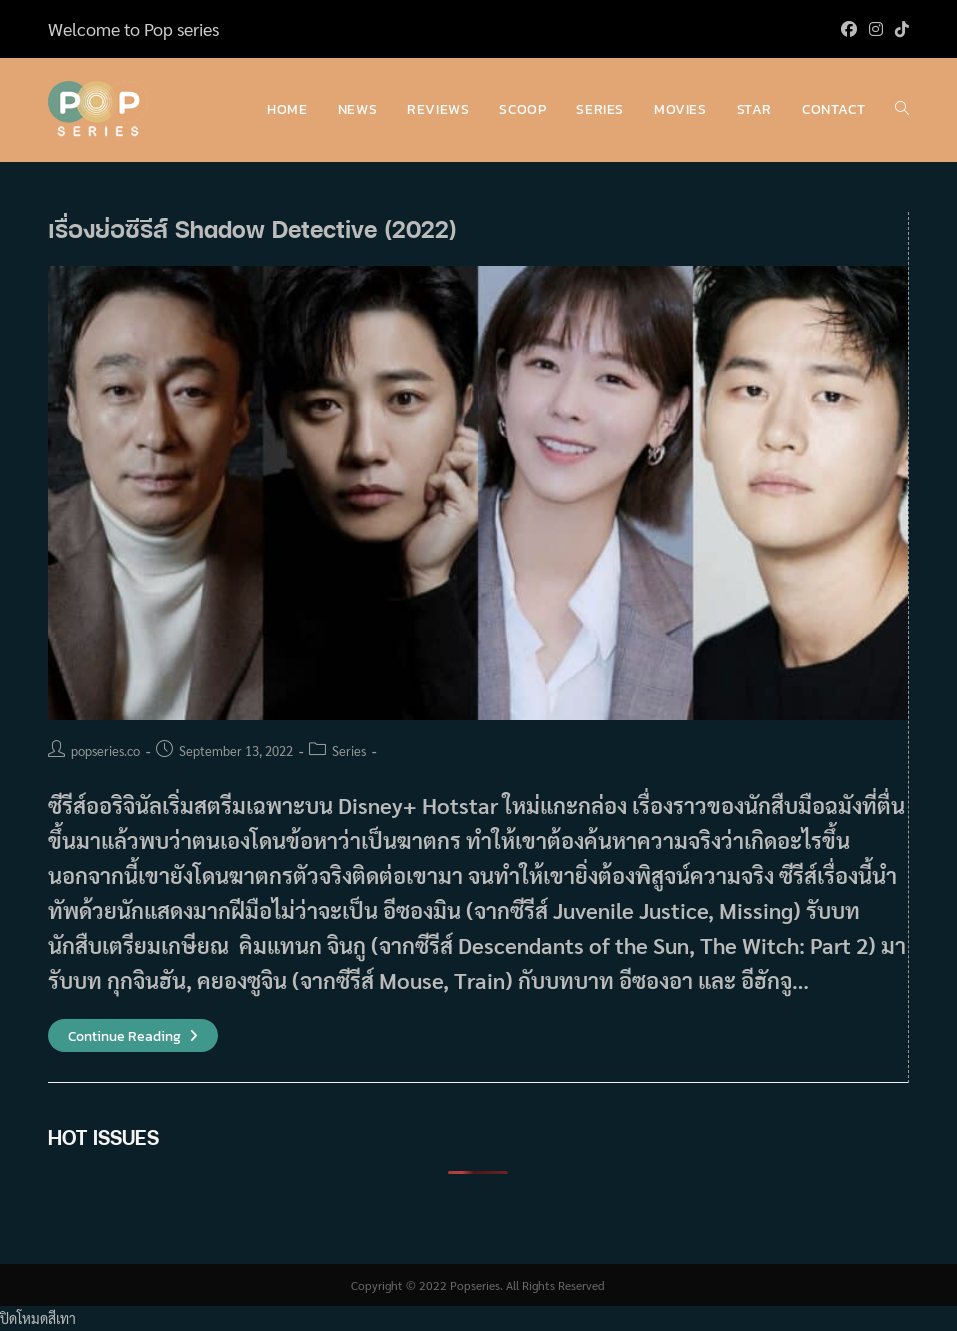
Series (349, 750)
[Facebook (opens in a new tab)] (849, 29)
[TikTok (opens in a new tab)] (899, 29)
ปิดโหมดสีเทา (38, 1318)
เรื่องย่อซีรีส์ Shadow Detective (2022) (252, 228)
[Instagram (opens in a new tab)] (876, 29)
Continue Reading (133, 1036)
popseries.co (105, 750)
